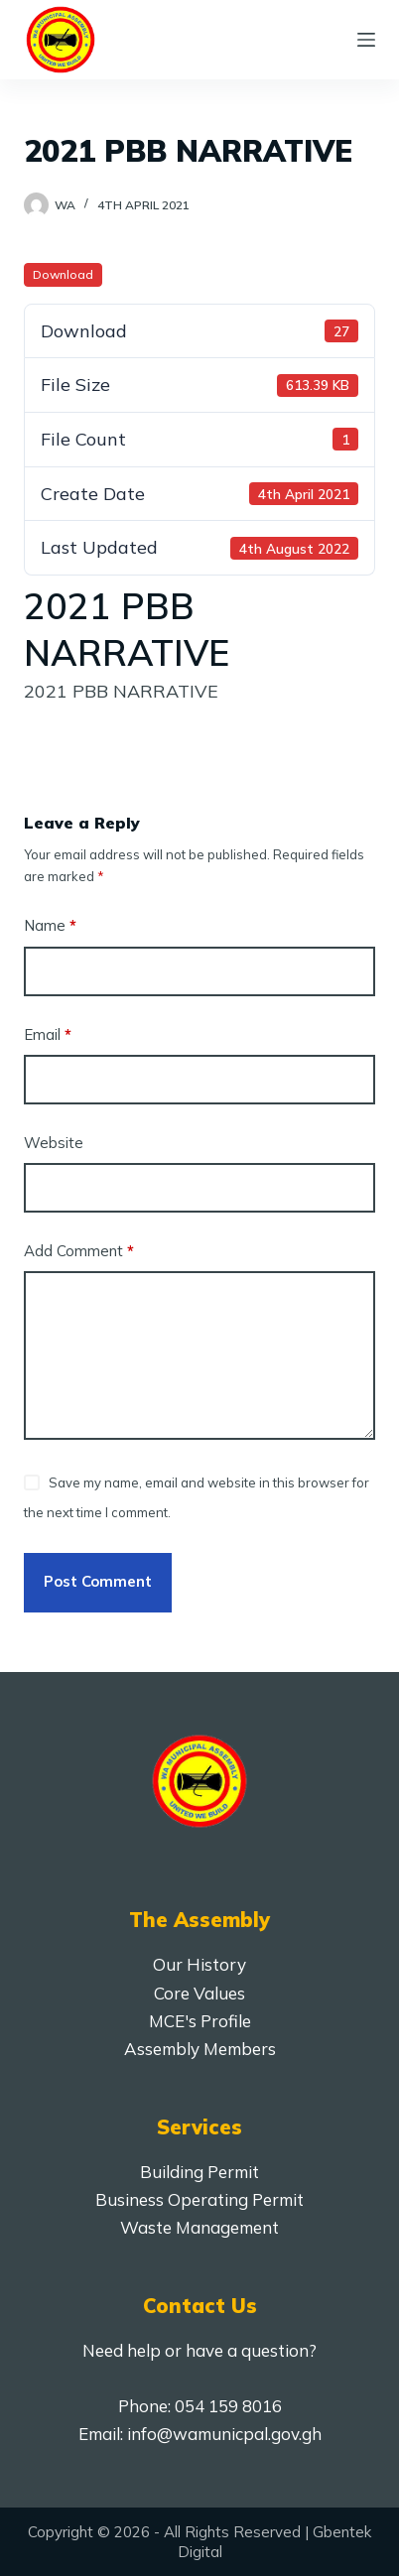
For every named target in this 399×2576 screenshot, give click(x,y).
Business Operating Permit (199, 2199)
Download (63, 274)
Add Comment (79, 1251)
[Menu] (366, 40)
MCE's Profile (200, 2020)
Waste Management (199, 2227)
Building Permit (199, 2171)
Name (50, 926)
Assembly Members (200, 2048)
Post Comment (98, 1581)
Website (53, 1142)
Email (47, 1035)
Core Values (199, 1993)
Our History (199, 1964)
